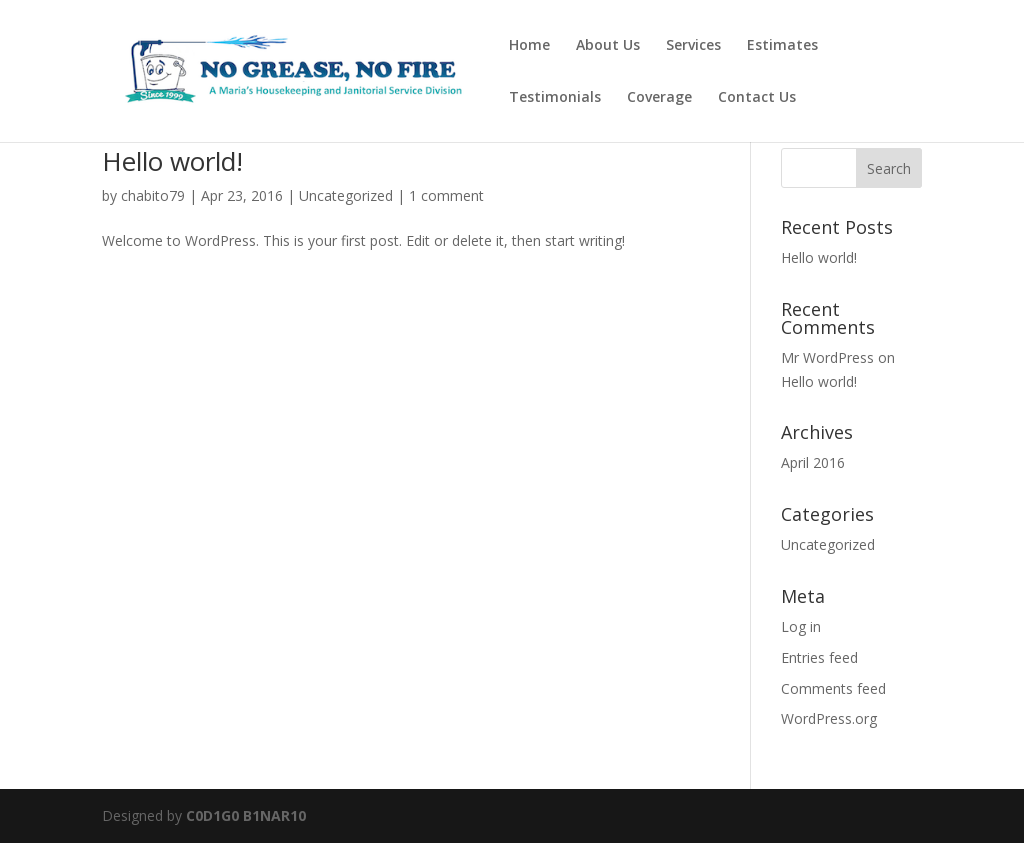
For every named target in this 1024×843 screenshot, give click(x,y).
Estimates (782, 46)
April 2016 (813, 462)
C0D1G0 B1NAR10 (246, 815)
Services (693, 46)
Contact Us (757, 98)
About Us (608, 46)
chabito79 (153, 195)
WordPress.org (829, 718)
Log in (801, 626)
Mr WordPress (827, 357)
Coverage (659, 98)
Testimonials (555, 98)
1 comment (446, 195)
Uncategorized (346, 195)
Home (529, 46)
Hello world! (172, 161)
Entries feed (819, 657)
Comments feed (833, 688)
